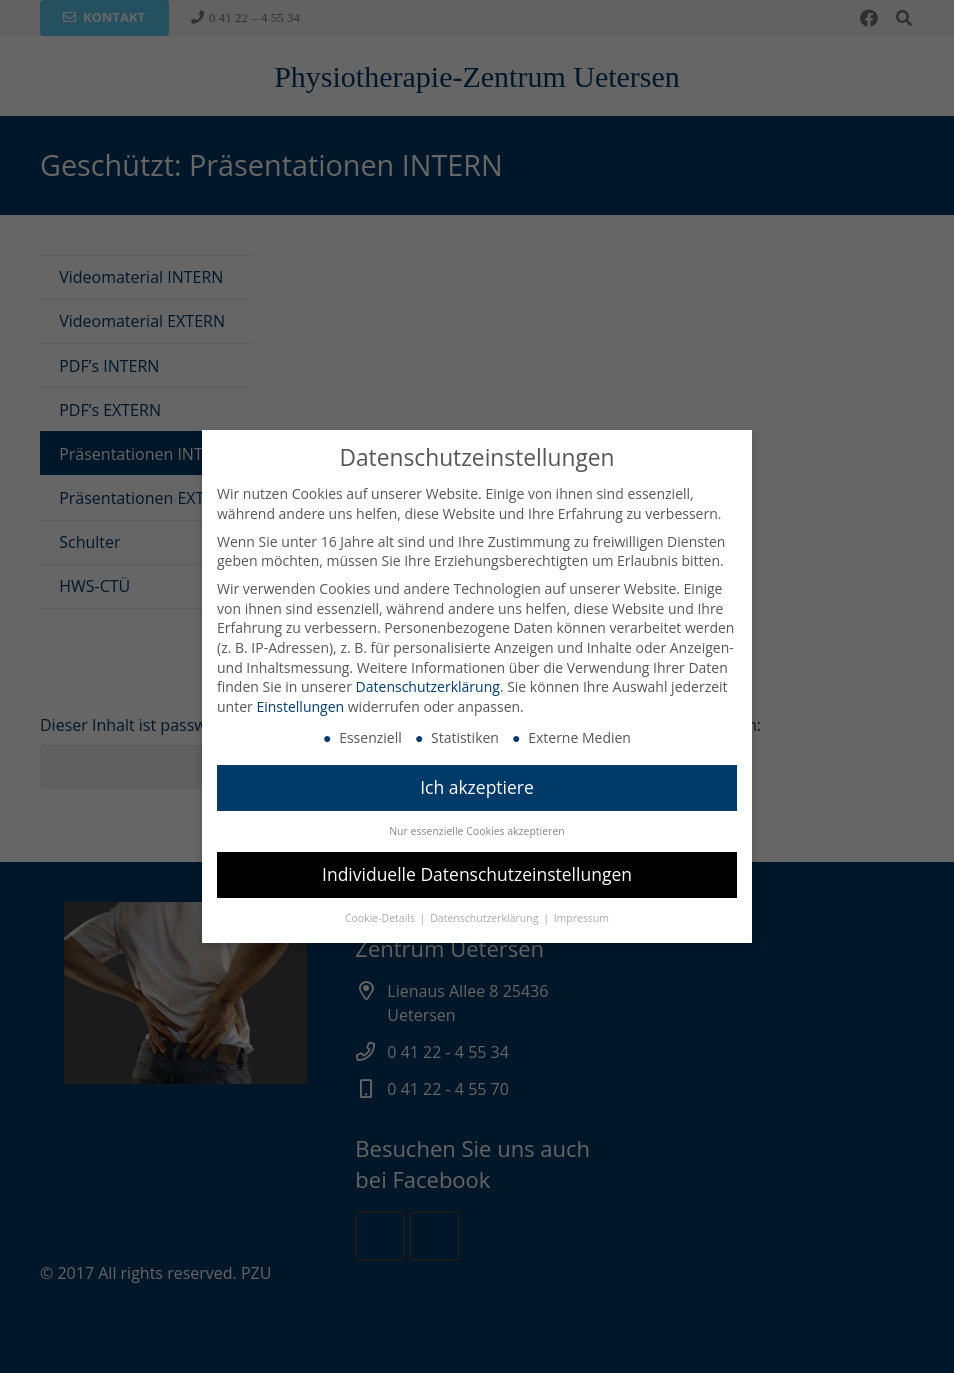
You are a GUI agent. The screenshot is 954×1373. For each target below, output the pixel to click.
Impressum (581, 917)
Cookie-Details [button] (381, 917)
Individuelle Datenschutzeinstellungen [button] (477, 873)
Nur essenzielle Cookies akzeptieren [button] (477, 831)
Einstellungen (300, 705)
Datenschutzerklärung (428, 685)
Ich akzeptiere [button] (477, 787)
